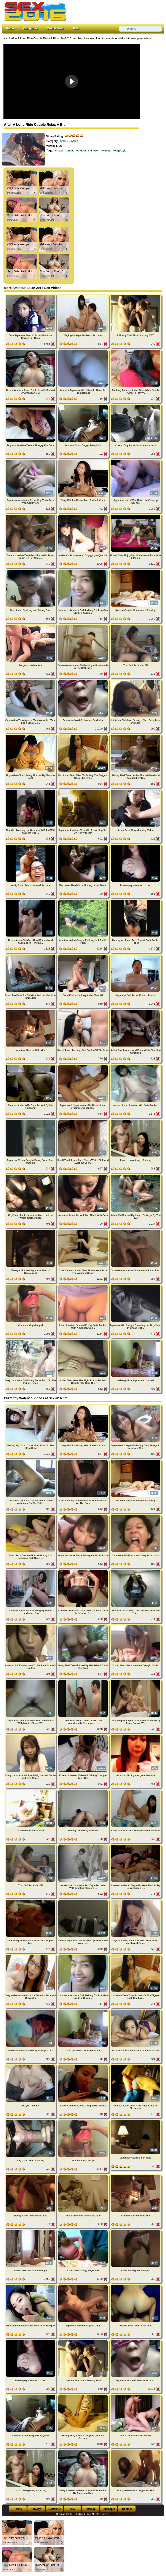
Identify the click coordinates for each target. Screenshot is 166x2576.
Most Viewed (55, 28)
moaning (105, 150)
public (70, 150)
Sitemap (91, 2509)
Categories (30, 28)
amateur (59, 150)
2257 (72, 2509)
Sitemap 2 (109, 2509)
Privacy (36, 2509)
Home (10, 28)
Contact (127, 2509)
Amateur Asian (69, 141)
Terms (18, 2509)
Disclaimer (54, 2509)
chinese (93, 150)
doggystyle (119, 150)
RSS (76, 28)
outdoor (81, 150)
